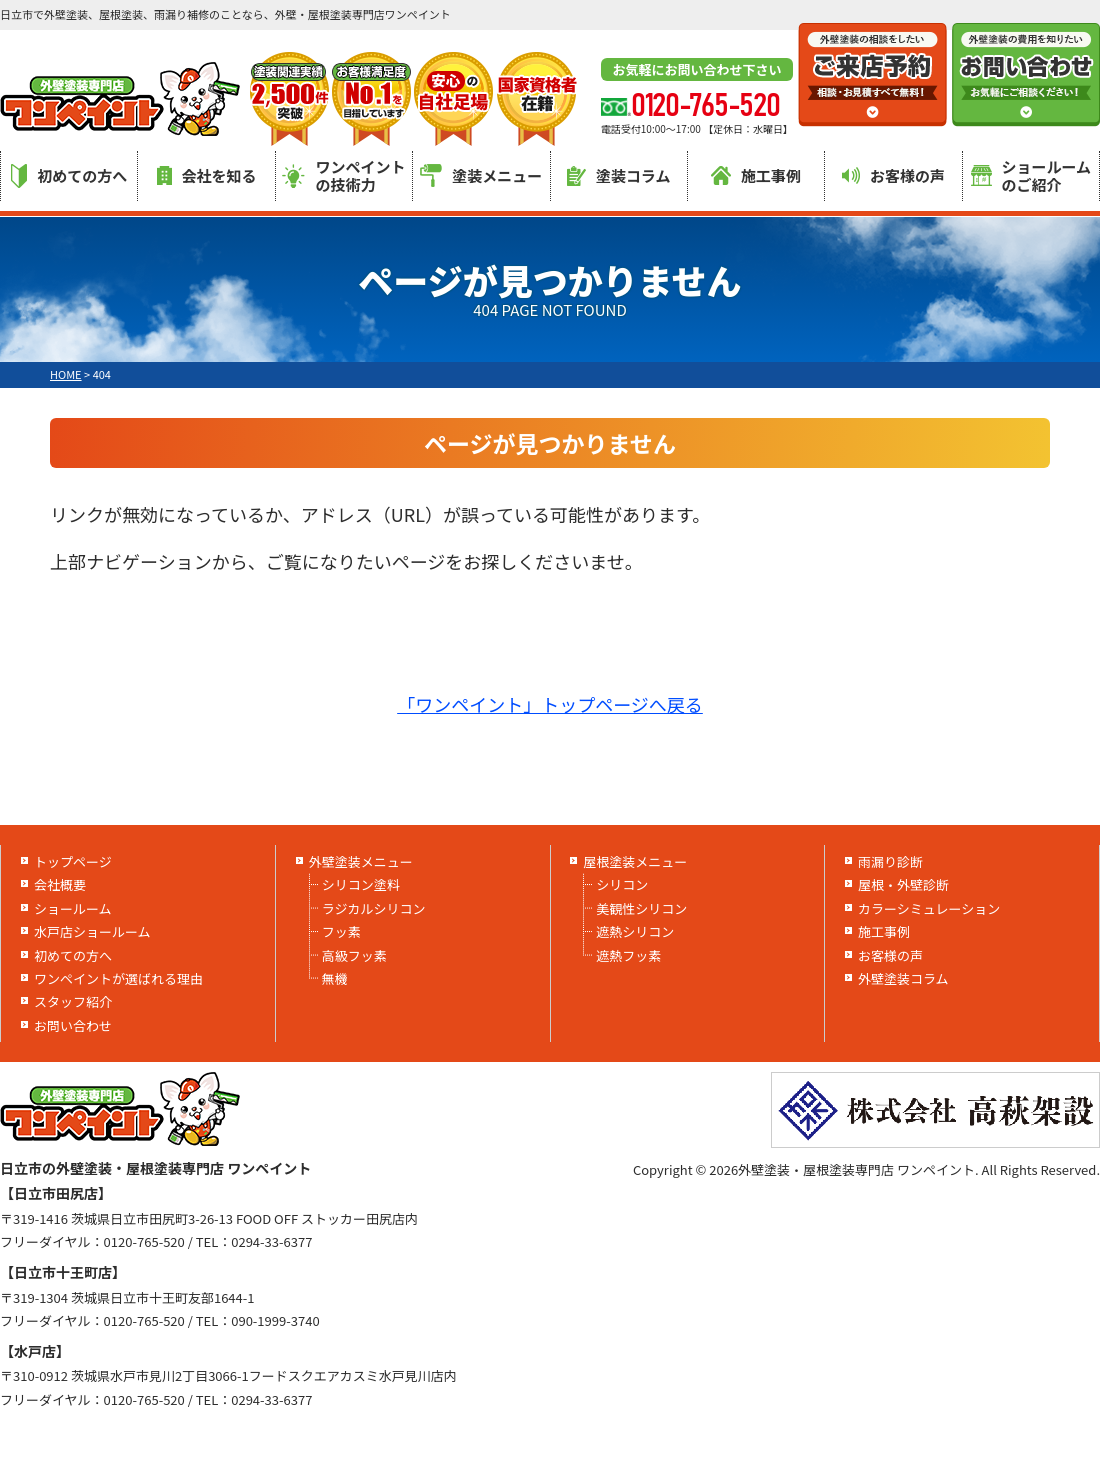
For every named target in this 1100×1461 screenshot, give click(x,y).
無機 (335, 978)
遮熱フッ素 (628, 955)
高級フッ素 (354, 955)
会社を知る (207, 175)
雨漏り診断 (890, 861)
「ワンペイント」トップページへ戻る (550, 704)
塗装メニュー (481, 175)
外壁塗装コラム (903, 978)
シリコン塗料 (361, 884)
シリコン (622, 884)
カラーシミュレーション (929, 908)
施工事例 (756, 175)
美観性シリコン (641, 908)
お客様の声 (893, 175)
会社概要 (60, 884)
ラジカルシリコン (374, 908)
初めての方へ (69, 176)
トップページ (73, 861)
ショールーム (73, 908)
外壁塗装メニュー (361, 861)
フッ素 (341, 931)
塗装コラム (619, 175)
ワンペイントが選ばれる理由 (118, 978)
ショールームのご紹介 (1031, 175)
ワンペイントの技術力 (343, 175)
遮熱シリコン (635, 931)
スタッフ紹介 (73, 1001)
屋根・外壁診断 (903, 884)
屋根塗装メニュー (635, 861)
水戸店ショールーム (92, 931)
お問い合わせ (73, 1025)
